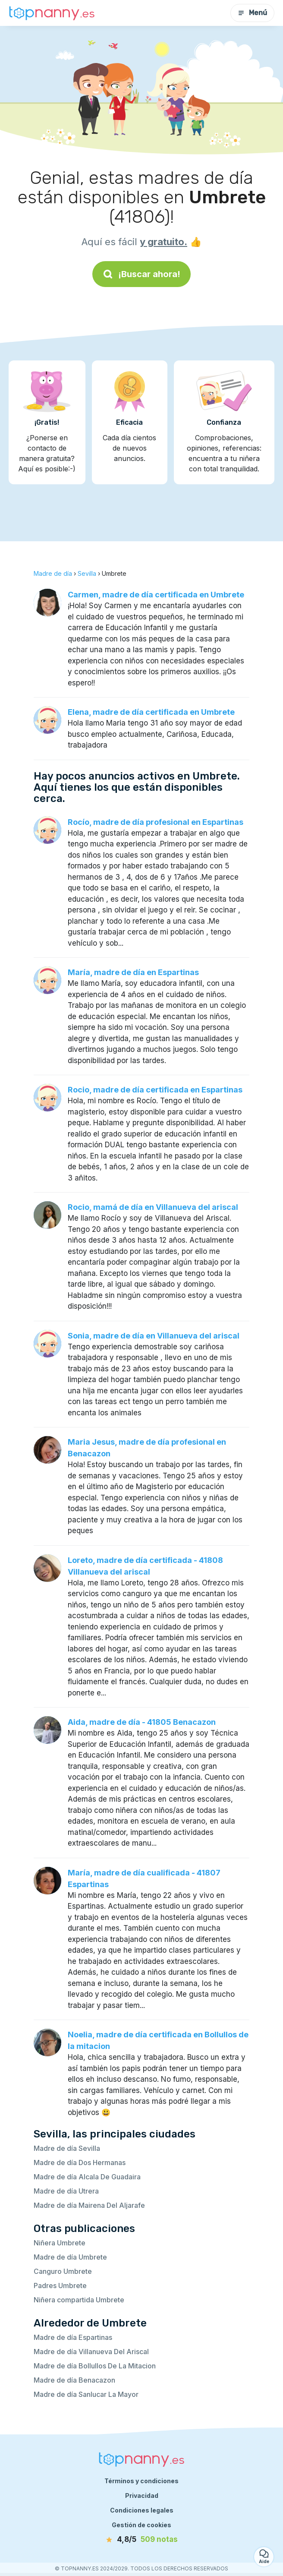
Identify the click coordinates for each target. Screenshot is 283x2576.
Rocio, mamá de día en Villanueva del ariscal (153, 1207)
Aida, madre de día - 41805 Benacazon (142, 1722)
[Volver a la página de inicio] (52, 13)
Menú (252, 13)
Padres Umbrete (60, 2285)
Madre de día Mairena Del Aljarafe (89, 2205)
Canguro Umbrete (63, 2271)
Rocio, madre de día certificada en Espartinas (155, 1089)
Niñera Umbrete (59, 2242)
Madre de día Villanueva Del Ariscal (91, 2351)
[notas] (141, 2539)
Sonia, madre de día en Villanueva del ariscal (153, 1335)
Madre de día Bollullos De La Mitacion (95, 2365)
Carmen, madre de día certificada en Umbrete (156, 594)
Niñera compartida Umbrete (79, 2299)
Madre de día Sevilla (67, 2148)
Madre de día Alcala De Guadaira (87, 2176)
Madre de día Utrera (66, 2191)
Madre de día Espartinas (73, 2337)
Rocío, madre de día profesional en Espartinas (155, 822)
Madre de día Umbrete (70, 2257)
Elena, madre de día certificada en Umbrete (151, 712)
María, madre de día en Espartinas (133, 972)
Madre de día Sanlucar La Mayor (86, 2394)
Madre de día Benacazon (74, 2380)
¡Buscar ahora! (141, 274)
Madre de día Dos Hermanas (80, 2162)
